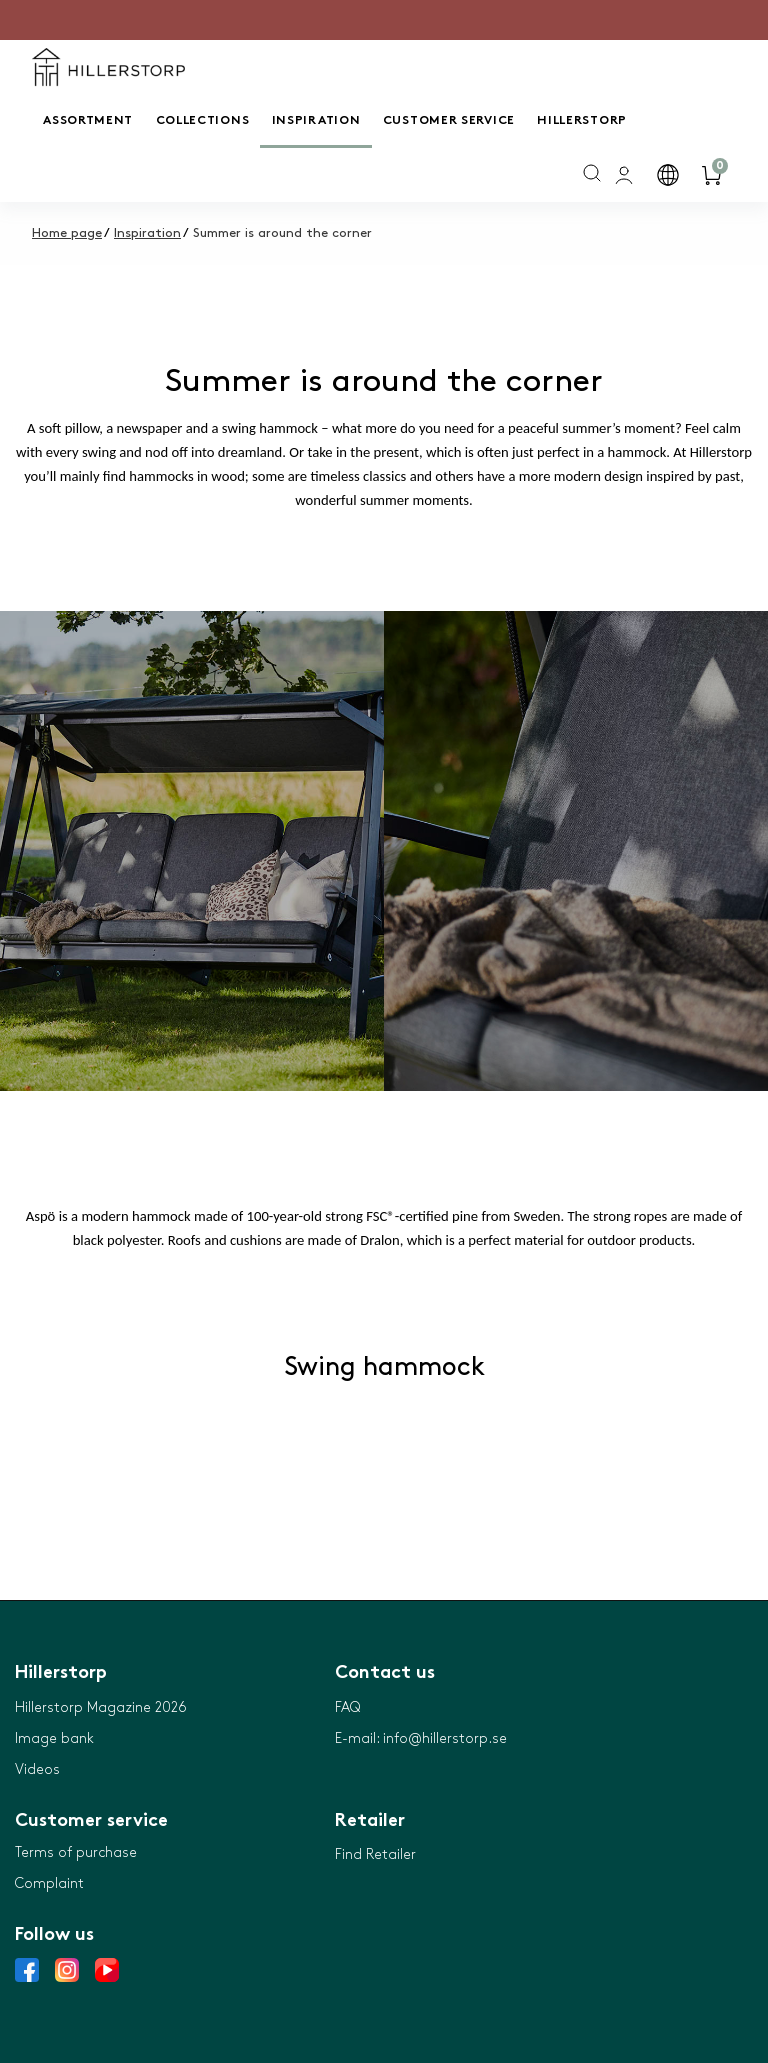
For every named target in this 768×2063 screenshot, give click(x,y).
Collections (203, 121)
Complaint (49, 1883)
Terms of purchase (76, 1852)
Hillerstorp (582, 121)
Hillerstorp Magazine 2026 (101, 1707)
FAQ (347, 1707)
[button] (670, 175)
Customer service (449, 121)
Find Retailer (375, 1854)
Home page (67, 233)
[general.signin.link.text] (626, 175)
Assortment (88, 121)
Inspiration (316, 121)
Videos (37, 1769)
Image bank (54, 1738)
